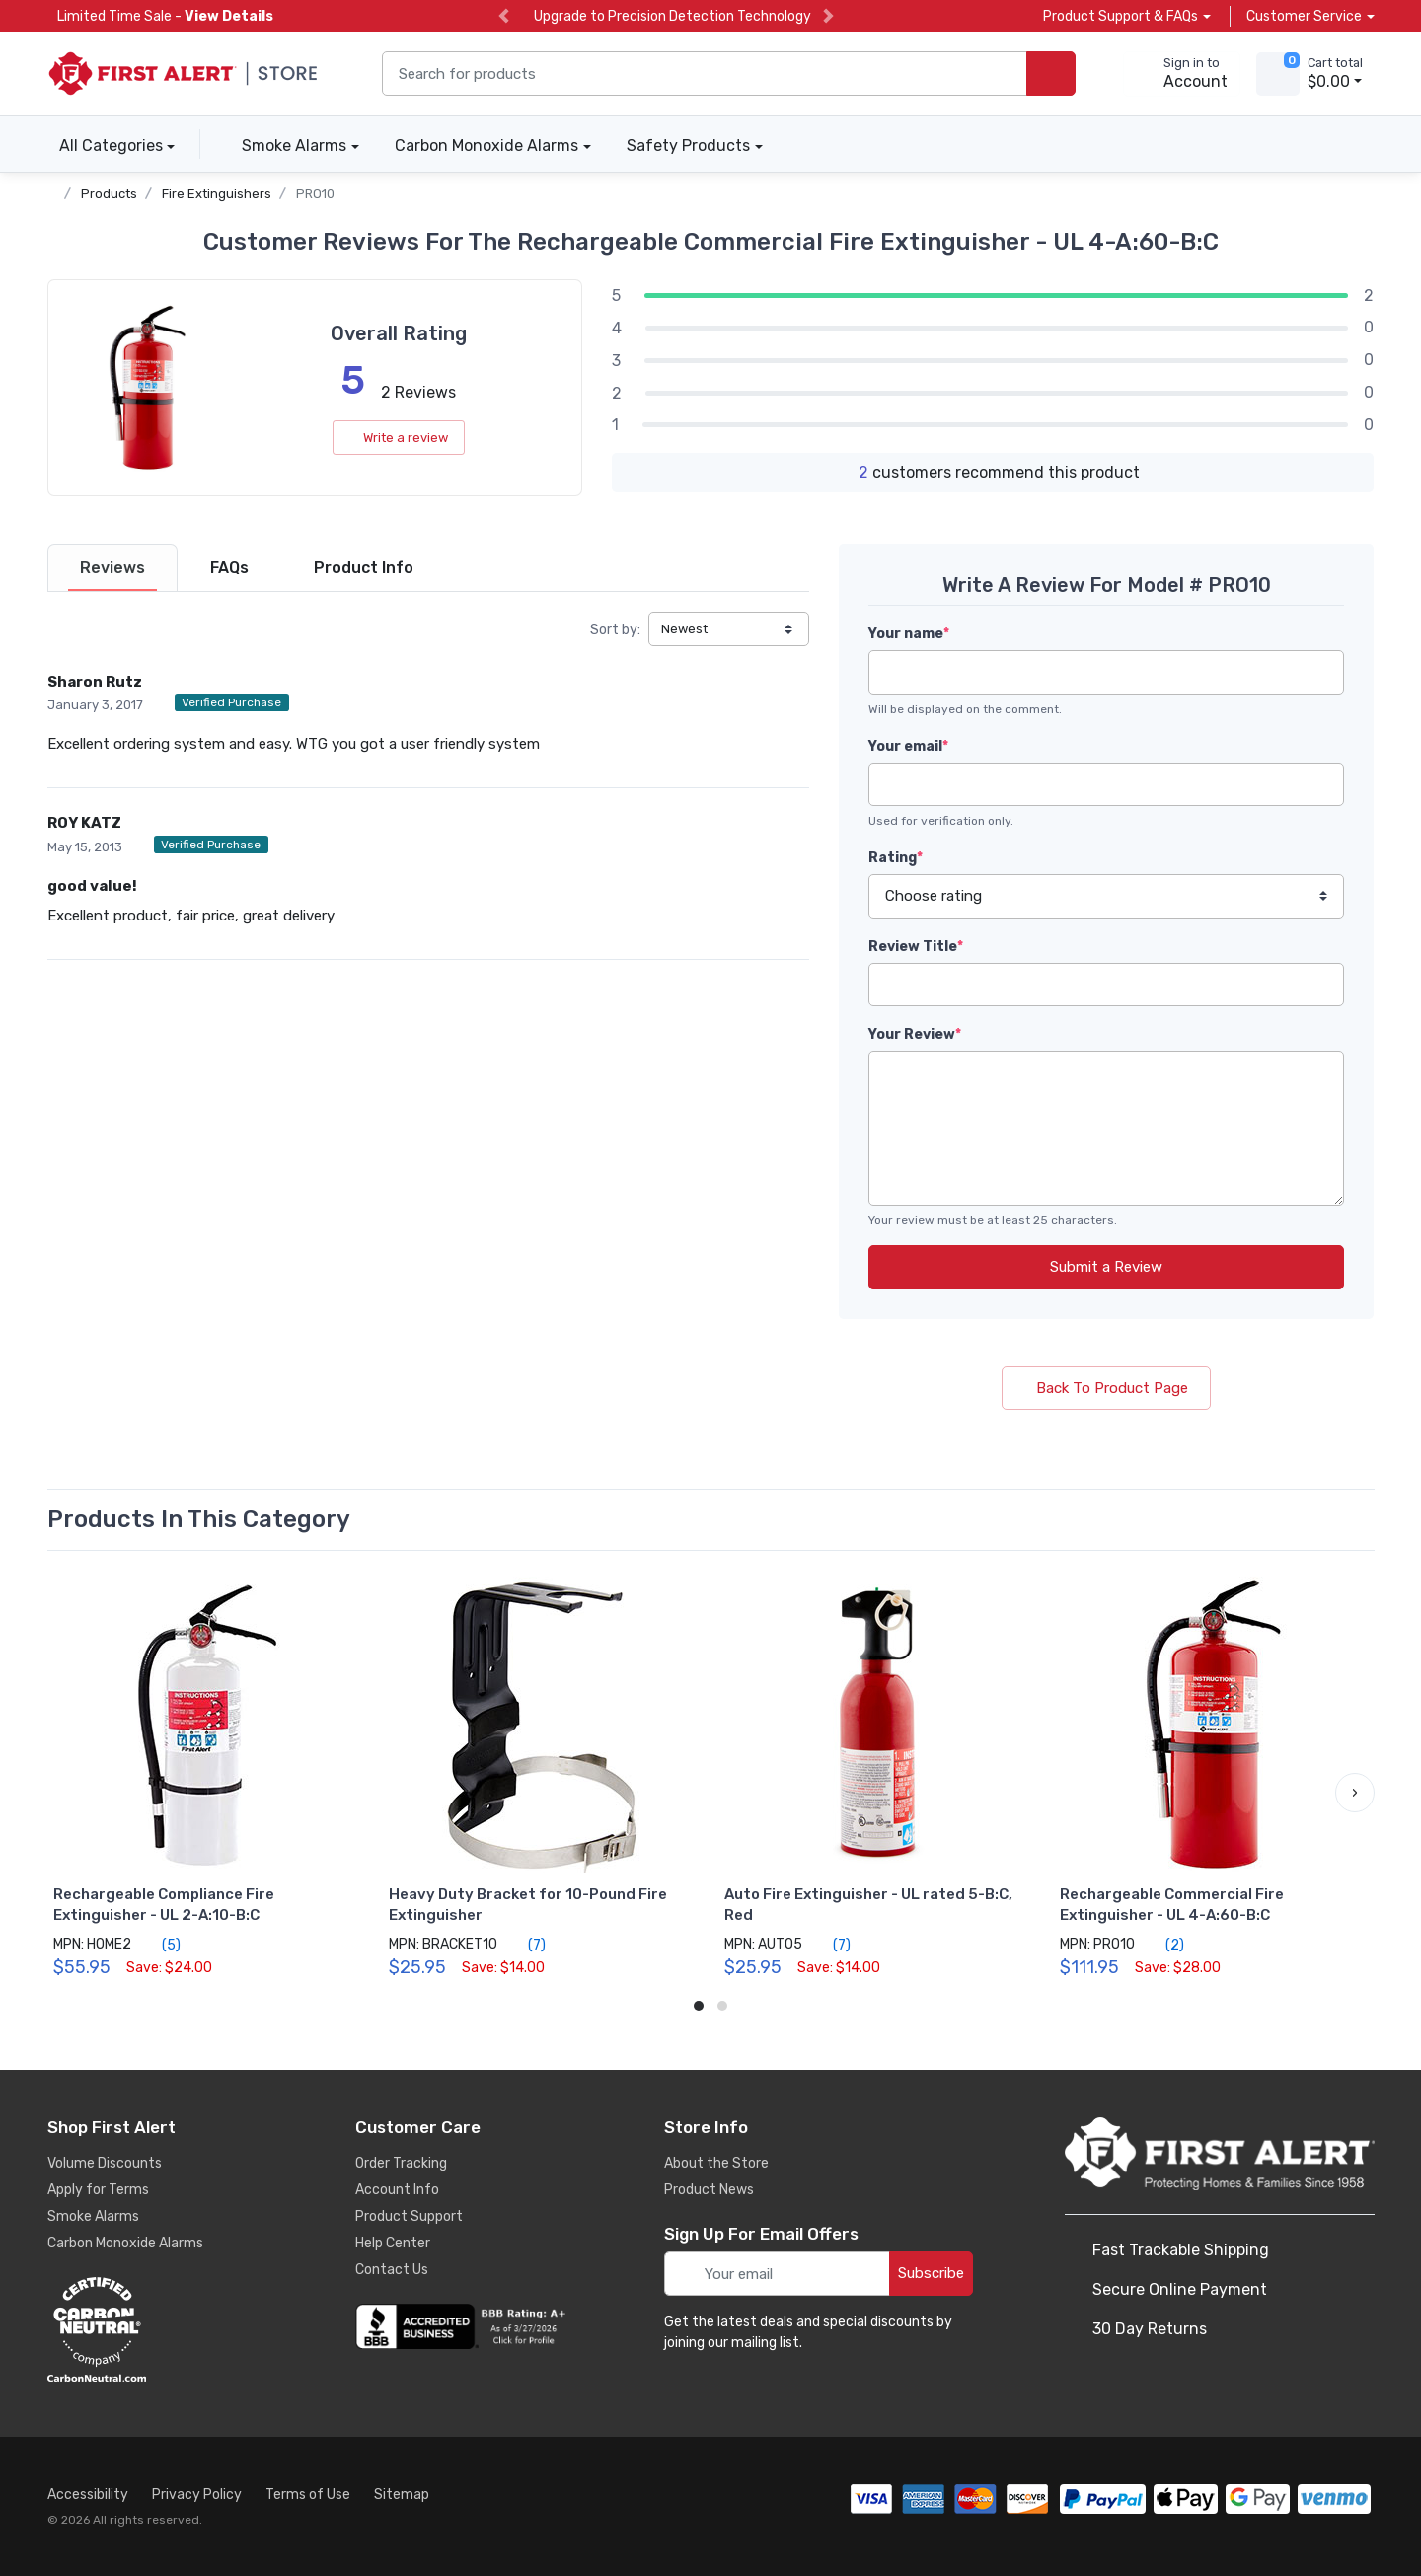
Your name (908, 634)
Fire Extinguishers (216, 193)
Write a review (398, 437)
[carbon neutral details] (155, 2329)
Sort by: (615, 630)
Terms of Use (307, 2494)
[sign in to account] (1181, 74)
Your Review (914, 1034)
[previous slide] (503, 16)
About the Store (716, 2163)
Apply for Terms (98, 2189)
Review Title (915, 946)
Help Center (392, 2243)
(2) (1163, 1944)
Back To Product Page (1106, 1388)
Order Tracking (401, 2163)
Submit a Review (1106, 1267)
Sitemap (401, 2494)
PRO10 (315, 193)
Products (109, 193)
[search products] (1051, 73)
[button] (1355, 1792)
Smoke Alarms (294, 145)
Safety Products (688, 145)
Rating (895, 857)
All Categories (105, 145)
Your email (908, 746)
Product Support (409, 2216)
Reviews (112, 567)
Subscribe (931, 2273)
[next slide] (828, 16)
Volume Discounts (104, 2163)
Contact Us (391, 2269)
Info (363, 567)
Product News (709, 2189)
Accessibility (87, 2494)
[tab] (112, 568)
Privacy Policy (197, 2494)
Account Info (397, 2189)
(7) (525, 1944)
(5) (160, 1944)
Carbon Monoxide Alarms (486, 145)
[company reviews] (463, 2326)
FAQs (229, 567)
